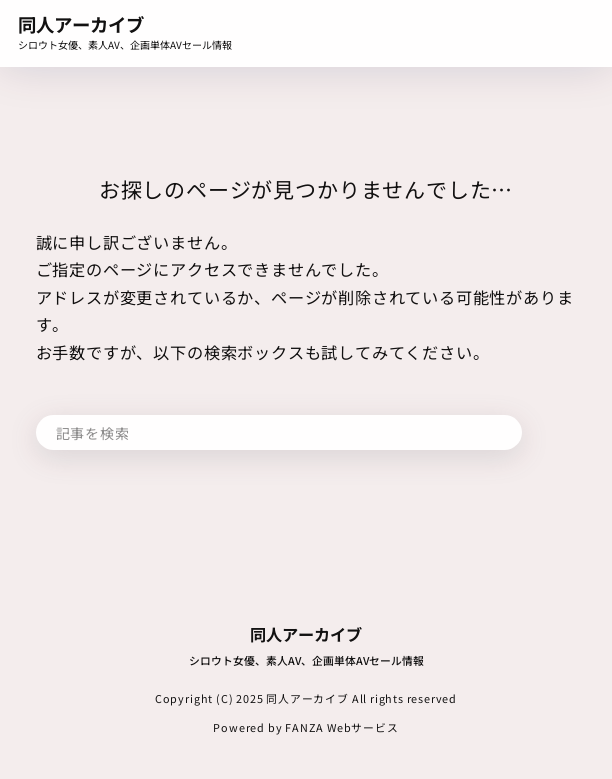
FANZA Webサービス (342, 727)
